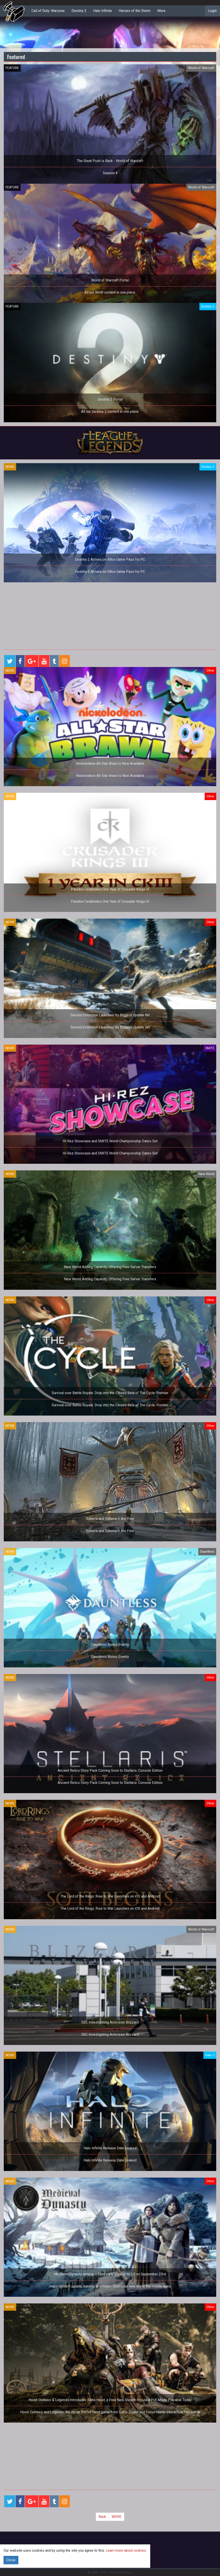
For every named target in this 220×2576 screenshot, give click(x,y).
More (161, 11)
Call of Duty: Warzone (48, 11)
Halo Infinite (102, 11)
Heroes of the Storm (134, 11)
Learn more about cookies (126, 2550)
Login (212, 11)
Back (102, 2517)
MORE (116, 2517)
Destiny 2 (79, 11)
